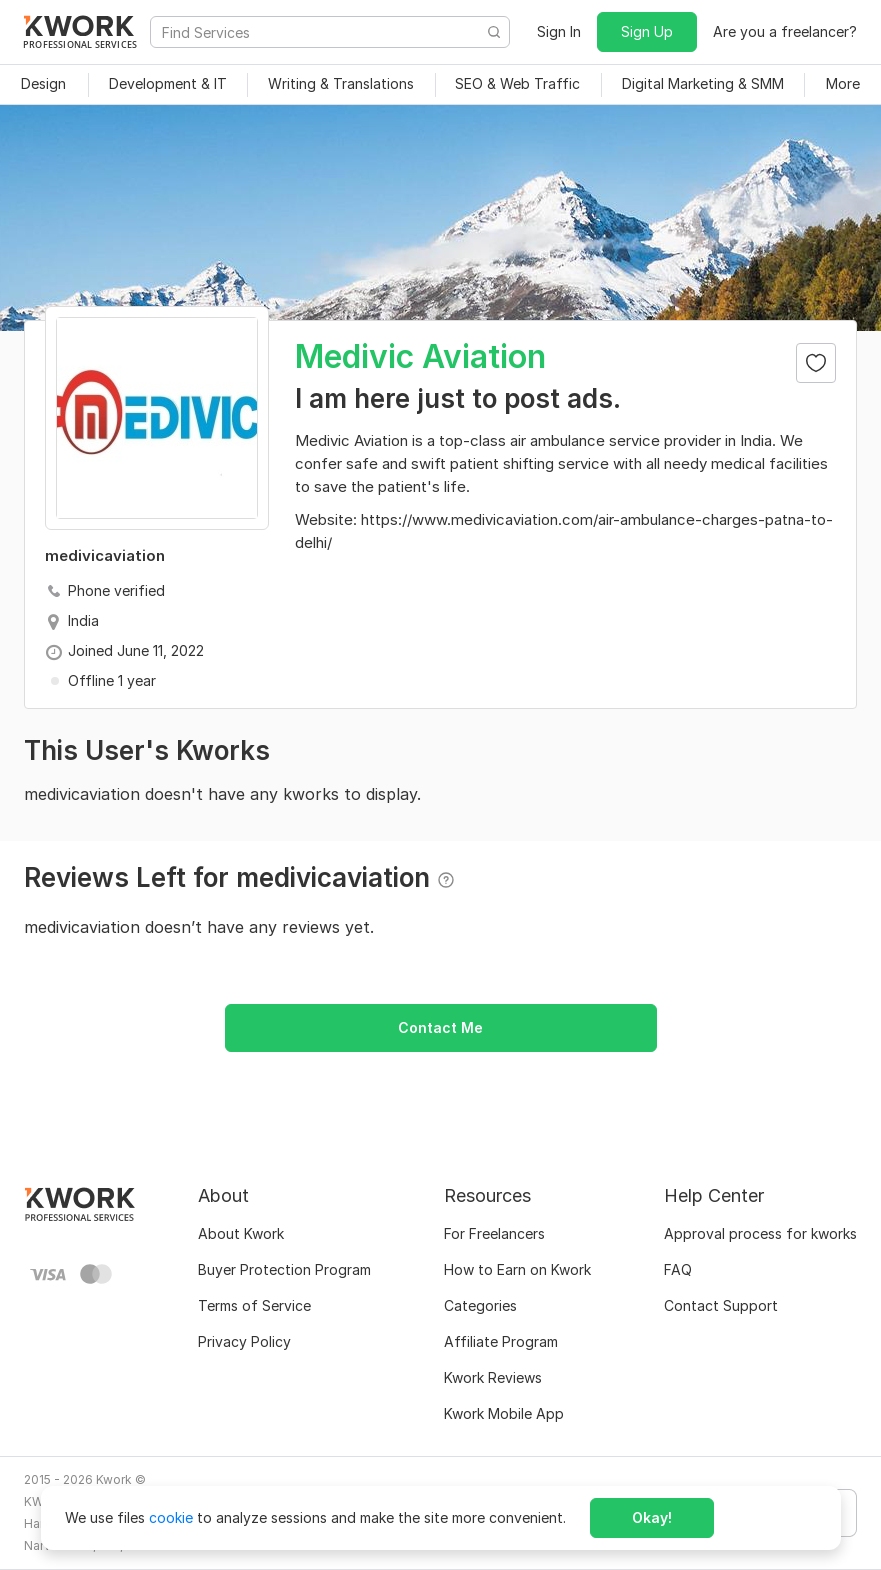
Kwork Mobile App (504, 1413)
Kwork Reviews (493, 1377)
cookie (171, 1517)
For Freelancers (494, 1233)
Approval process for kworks (760, 1233)
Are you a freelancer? (785, 31)
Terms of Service (254, 1305)
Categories (480, 1305)
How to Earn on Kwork (517, 1269)
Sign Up (647, 31)
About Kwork (241, 1233)
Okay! (652, 1517)
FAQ (678, 1269)
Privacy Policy (244, 1341)
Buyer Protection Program (284, 1269)
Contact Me (440, 1027)
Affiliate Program (501, 1341)
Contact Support (721, 1305)
